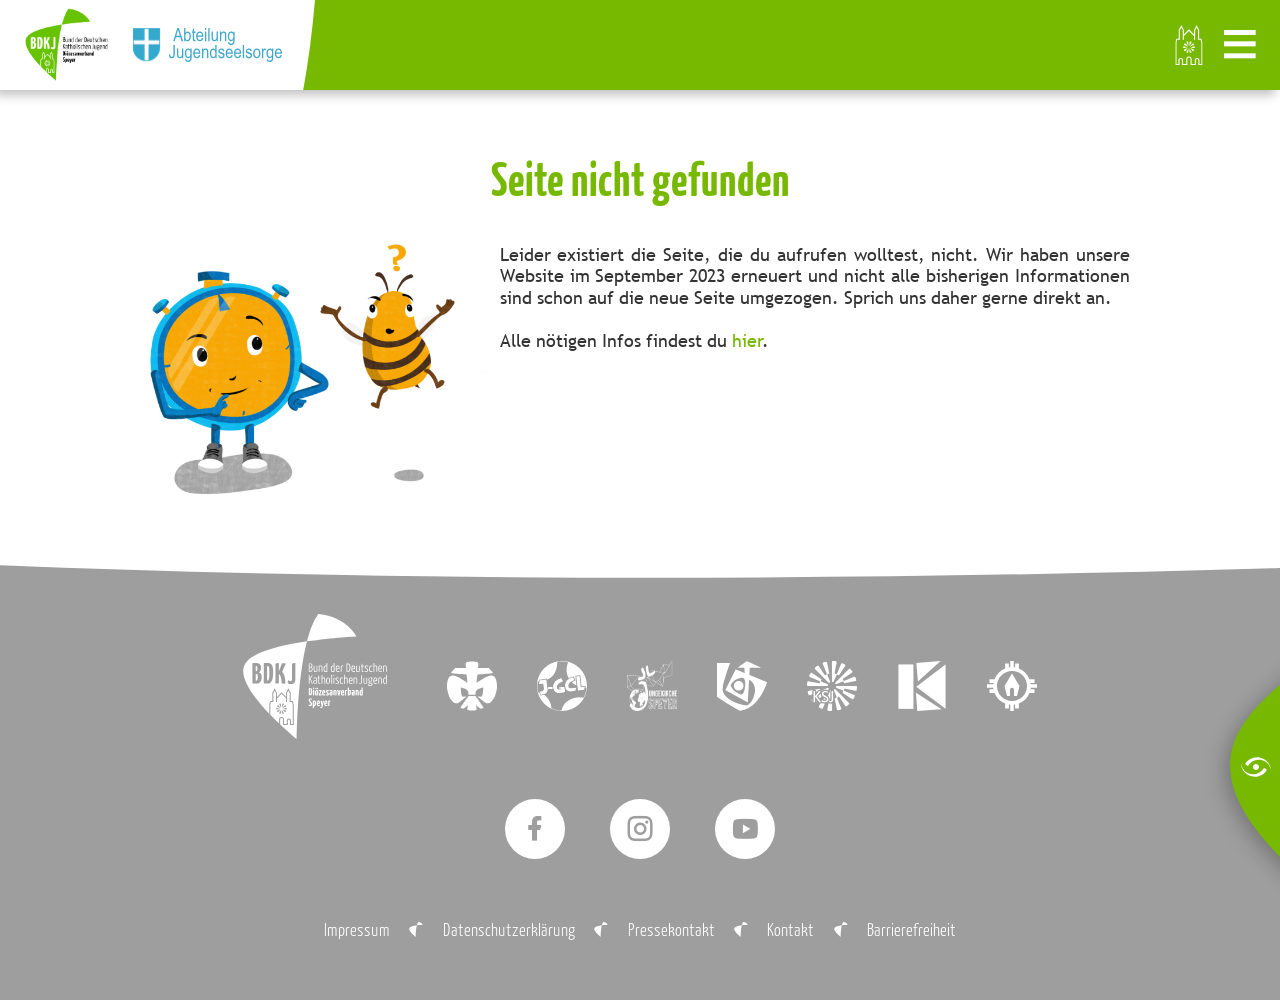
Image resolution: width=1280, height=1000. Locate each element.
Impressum (357, 929)
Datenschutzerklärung (509, 929)
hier (747, 340)
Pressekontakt (671, 929)
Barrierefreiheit (911, 929)
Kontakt (790, 929)
